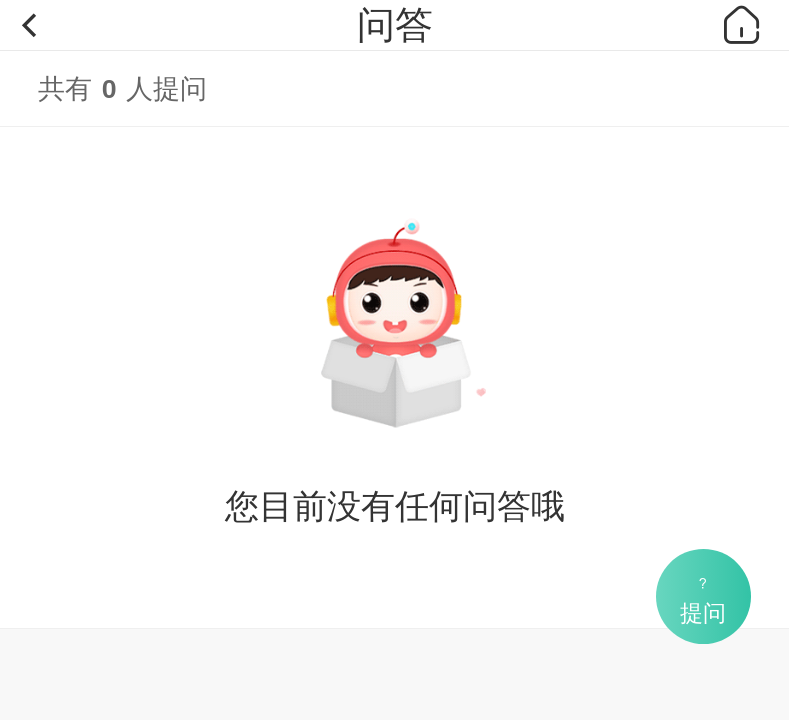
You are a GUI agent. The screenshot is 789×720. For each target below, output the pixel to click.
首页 (741, 25)
